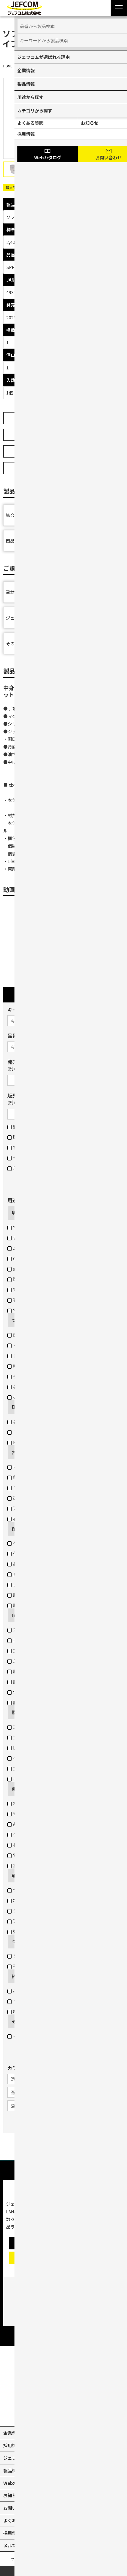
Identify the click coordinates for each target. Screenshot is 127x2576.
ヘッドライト (23, 1758)
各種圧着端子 (23, 1421)
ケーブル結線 (23, 1956)
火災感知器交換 (25, 1397)
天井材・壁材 (23, 1508)
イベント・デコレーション (36, 1778)
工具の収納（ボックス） (34, 1640)
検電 (14, 1803)
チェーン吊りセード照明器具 (38, 1376)
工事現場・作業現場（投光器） (40, 1768)
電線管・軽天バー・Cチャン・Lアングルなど (54, 1310)
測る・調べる (25, 1788)
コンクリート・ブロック (34, 1487)
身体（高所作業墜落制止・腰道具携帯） (49, 1574)
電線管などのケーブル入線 (36, 1890)
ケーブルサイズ (25, 1834)
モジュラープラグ (27, 1432)
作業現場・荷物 (25, 1553)
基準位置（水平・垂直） (34, 1824)
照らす (18, 1712)
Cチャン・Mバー (26, 1258)
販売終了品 (21, 1137)
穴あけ (18, 1452)
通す (16, 1875)
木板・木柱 (21, 1466)
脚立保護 (19, 1605)
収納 (16, 1615)
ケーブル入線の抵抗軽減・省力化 (42, 1910)
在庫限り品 (21, 1147)
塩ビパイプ (21, 1237)
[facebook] (75, 2413)
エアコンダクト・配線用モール (40, 1248)
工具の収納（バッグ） (32, 1650)
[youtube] (39, 2413)
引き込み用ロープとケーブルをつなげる (49, 1966)
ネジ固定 (19, 2001)
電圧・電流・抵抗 (27, 1813)
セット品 (19, 1157)
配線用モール (23, 1279)
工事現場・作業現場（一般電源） (43, 1737)
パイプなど (21, 1345)
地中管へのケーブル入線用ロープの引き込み (53, 1900)
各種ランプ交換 (25, 1386)
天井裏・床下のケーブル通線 (38, 1921)
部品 (14, 1168)
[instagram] (63, 2413)
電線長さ (19, 1855)
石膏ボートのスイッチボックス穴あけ (47, 1518)
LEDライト (20, 1747)
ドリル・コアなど (27, 1355)
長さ (14, 1844)
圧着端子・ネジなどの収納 (36, 1661)
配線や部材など (25, 1335)
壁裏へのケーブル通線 (32, 1931)
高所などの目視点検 (29, 1865)
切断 (16, 1213)
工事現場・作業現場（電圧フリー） (45, 1727)
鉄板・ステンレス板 (29, 1477)
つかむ (18, 1320)
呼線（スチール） (27, 1366)
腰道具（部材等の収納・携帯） (40, 1671)
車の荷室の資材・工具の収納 (38, 1629)
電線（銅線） (23, 1227)
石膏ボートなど (25, 1300)
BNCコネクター (25, 1442)
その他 (18, 2021)
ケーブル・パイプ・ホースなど (40, 1543)
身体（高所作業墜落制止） (36, 1563)
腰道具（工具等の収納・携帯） (40, 1681)
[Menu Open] (119, 8)
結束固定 (19, 2011)
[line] (88, 2413)
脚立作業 (19, 1702)
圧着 (16, 1407)
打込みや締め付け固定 (32, 1990)
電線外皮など (23, 1289)
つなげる (20, 1941)
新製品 (16, 1126)
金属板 (16, 1268)
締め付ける (23, 1976)
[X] (51, 2413)
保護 (16, 1528)
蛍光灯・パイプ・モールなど (38, 1692)
